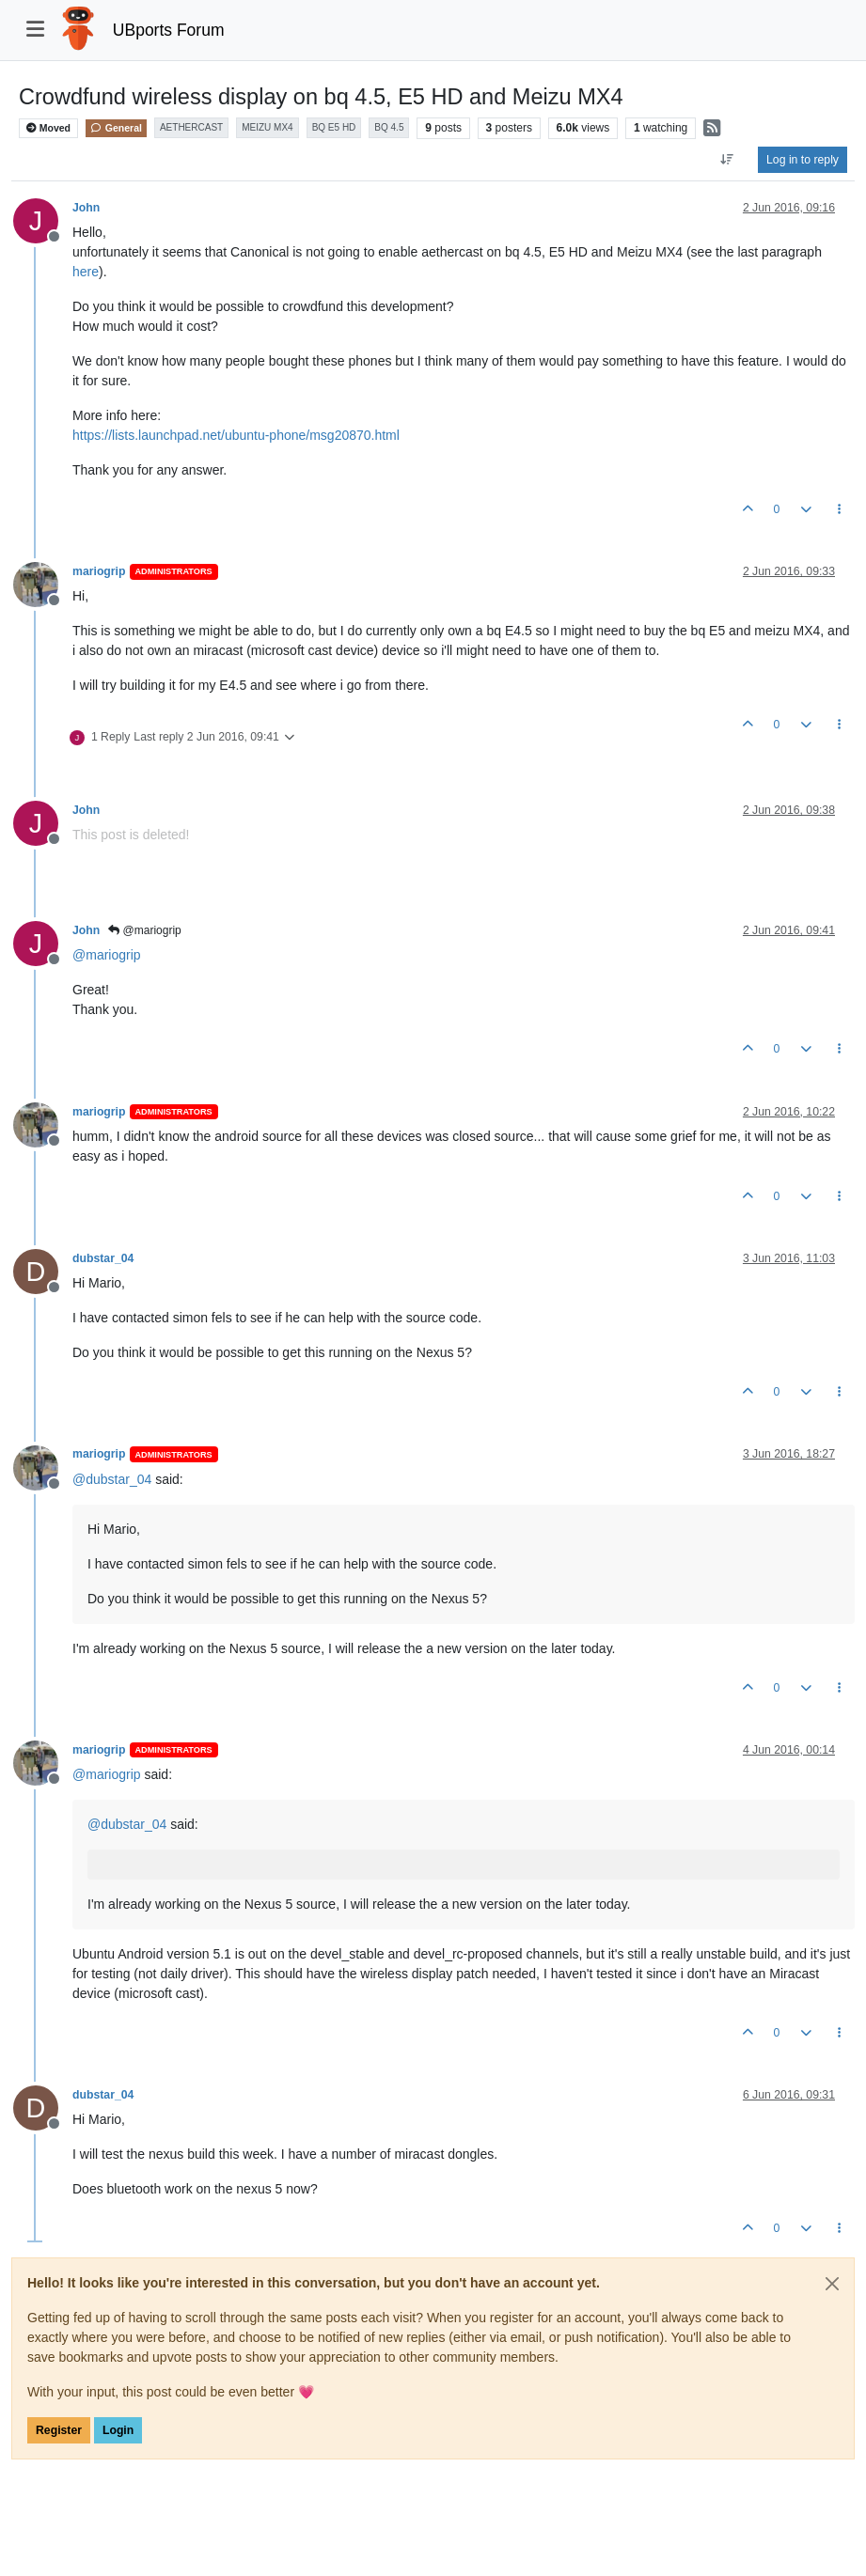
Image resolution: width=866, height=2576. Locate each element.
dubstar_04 (103, 1258)
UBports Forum (169, 30)
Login (118, 2430)
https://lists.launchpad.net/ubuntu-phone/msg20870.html (236, 435)
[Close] (832, 2283)
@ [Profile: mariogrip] (106, 954)
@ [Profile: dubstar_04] (111, 1479)
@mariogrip (144, 930)
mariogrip (99, 571)
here (85, 271)
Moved (48, 128)
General (116, 127)
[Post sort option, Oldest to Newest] (727, 160)
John (86, 207)
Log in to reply (802, 159)
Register (59, 2430)
